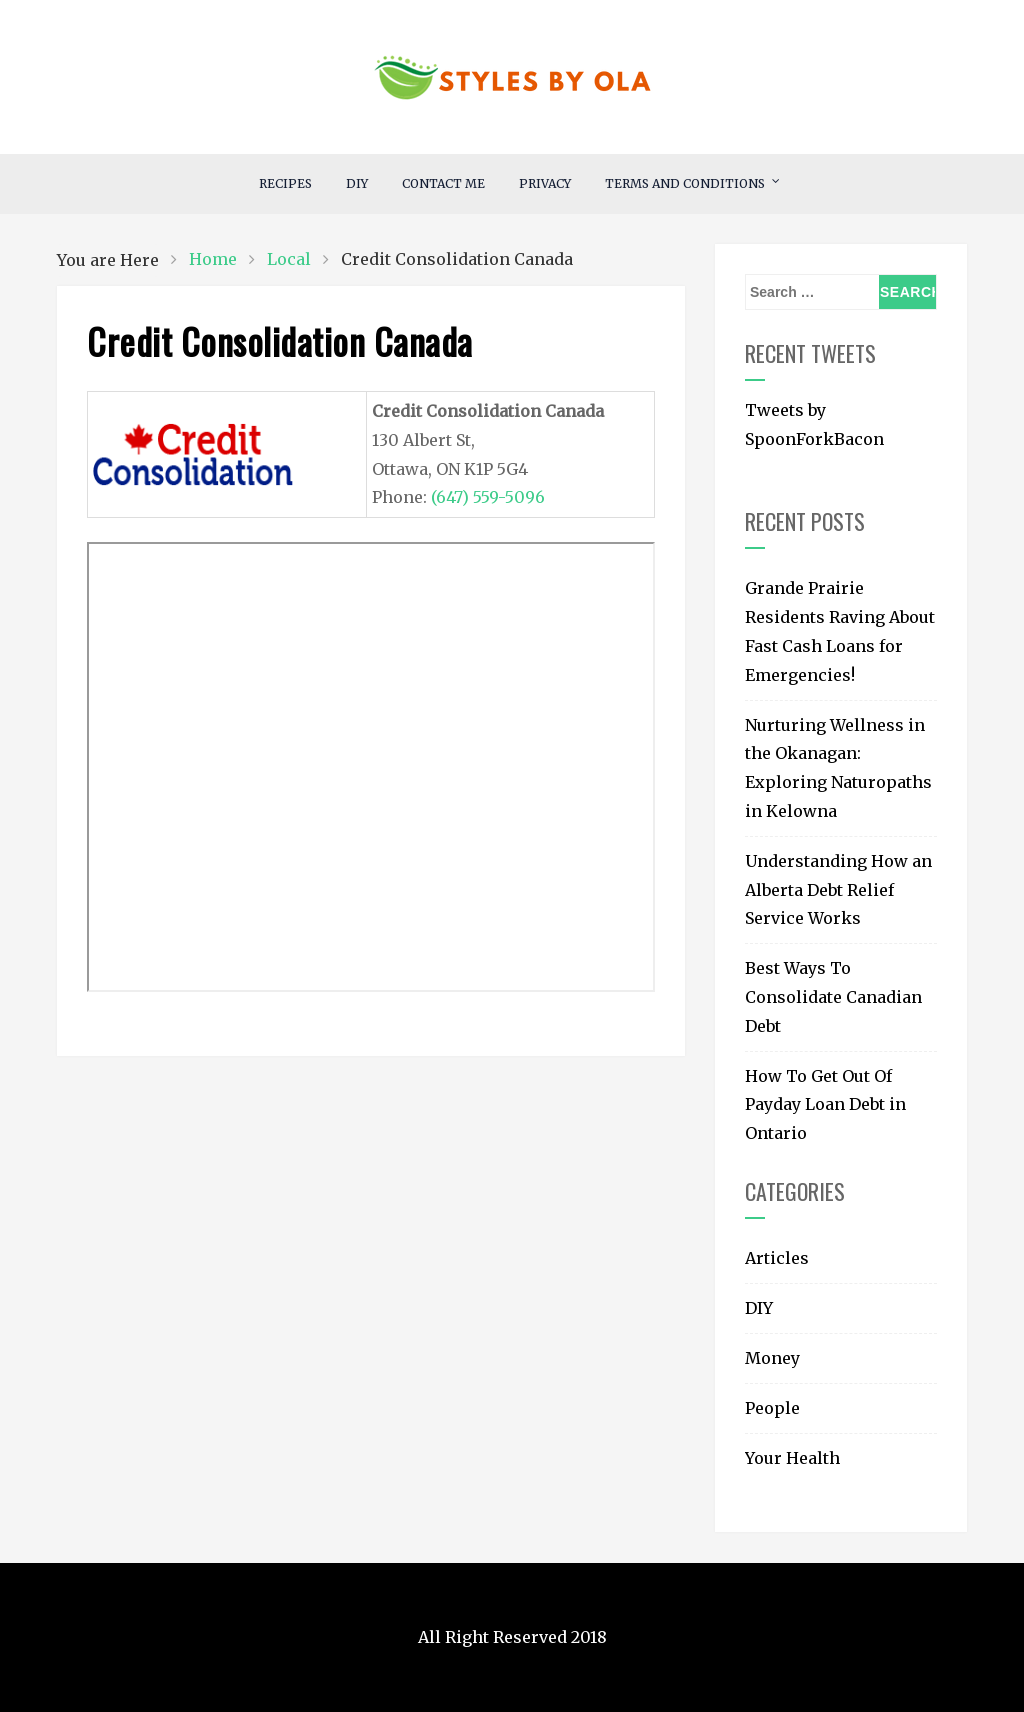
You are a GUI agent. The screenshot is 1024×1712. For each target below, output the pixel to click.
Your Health (792, 1458)
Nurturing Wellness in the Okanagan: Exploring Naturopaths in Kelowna (838, 768)
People (772, 1408)
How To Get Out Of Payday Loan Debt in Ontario (825, 1105)
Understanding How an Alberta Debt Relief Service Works (838, 890)
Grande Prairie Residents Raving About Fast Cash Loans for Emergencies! (840, 631)
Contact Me (443, 183)
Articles (777, 1258)
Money (772, 1358)
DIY (357, 183)
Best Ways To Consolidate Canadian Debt (833, 997)
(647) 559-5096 (488, 497)
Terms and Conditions (685, 183)
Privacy (545, 183)
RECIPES (285, 183)
